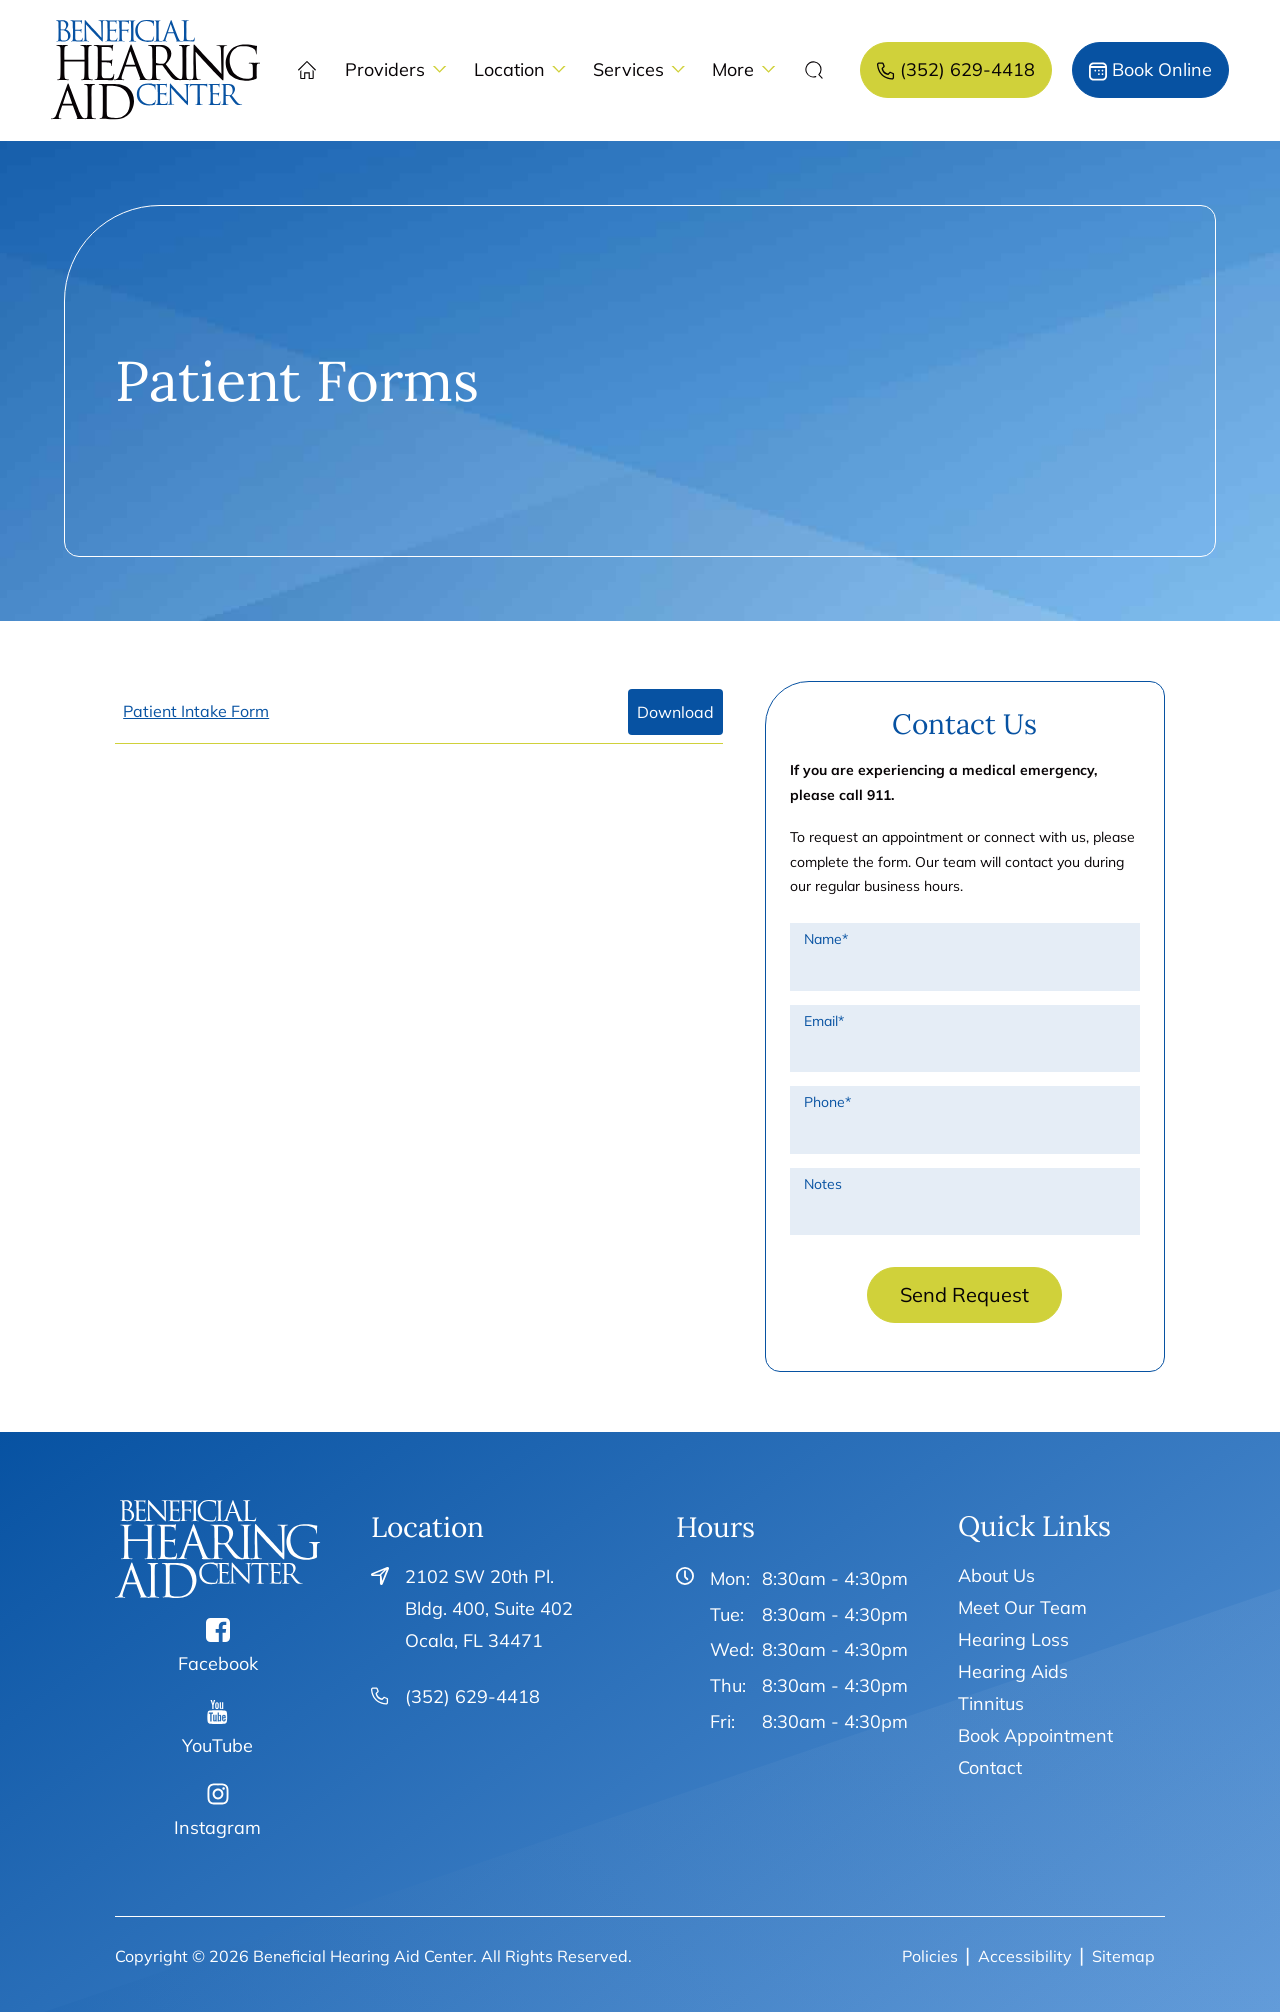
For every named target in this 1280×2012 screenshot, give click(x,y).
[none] (396, 70)
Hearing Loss (1013, 1639)
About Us (996, 1575)
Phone (827, 1102)
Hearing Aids (1013, 1671)
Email (824, 1021)
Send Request (964, 1294)
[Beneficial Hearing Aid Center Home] (217, 1548)
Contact (990, 1767)
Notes (823, 1184)
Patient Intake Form (196, 711)
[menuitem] (156, 70)
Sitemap (1123, 1956)
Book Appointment (1035, 1735)
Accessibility (1025, 1956)
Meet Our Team (1022, 1607)
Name (826, 939)
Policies (930, 1956)
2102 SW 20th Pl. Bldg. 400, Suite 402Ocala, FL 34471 (489, 1608)
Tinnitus (991, 1703)
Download (675, 712)
